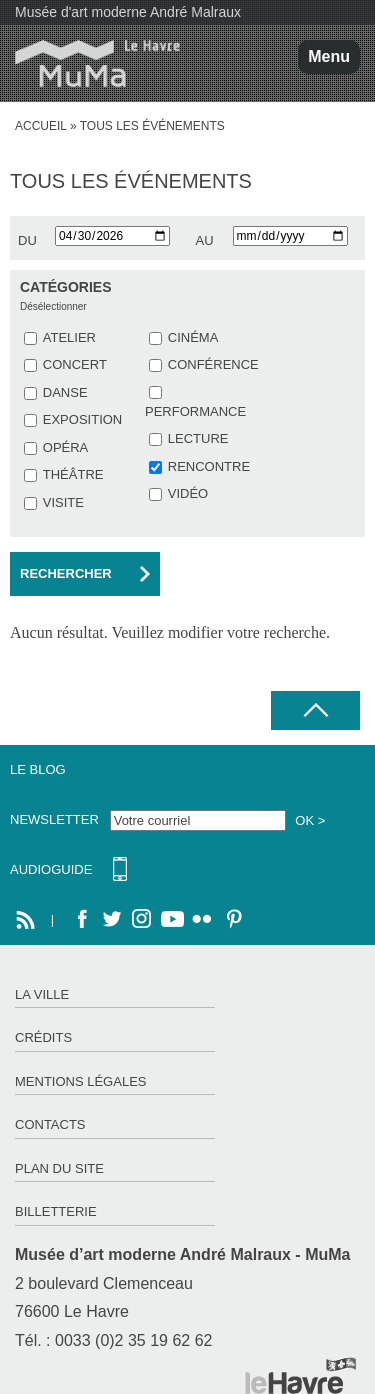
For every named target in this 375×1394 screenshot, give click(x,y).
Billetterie (56, 1211)
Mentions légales (80, 1081)
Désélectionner (53, 306)
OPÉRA (66, 447)
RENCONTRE (209, 466)
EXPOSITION (82, 419)
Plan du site (59, 1168)
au (205, 240)
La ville (42, 994)
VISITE (63, 502)
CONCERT (75, 364)
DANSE (65, 392)
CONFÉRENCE (213, 364)
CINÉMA (193, 337)
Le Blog (38, 769)
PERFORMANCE (195, 411)
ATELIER (69, 337)
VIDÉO (188, 493)
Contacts (50, 1124)
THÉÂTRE (73, 474)
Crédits (43, 1037)
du (27, 240)
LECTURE (198, 438)
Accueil (41, 126)
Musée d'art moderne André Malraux (128, 12)
